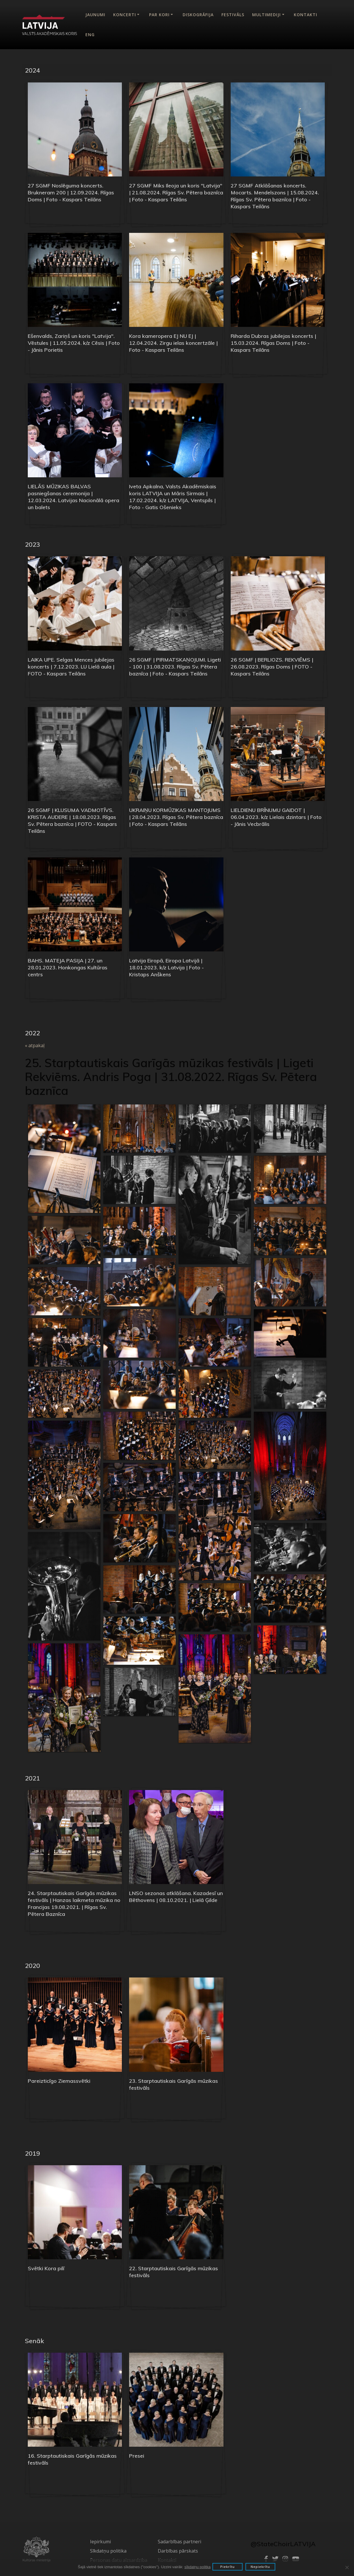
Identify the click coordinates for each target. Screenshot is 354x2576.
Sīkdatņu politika (108, 2551)
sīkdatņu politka (195, 2567)
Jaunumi (95, 14)
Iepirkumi (100, 2541)
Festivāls (232, 14)
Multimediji (266, 14)
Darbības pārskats (178, 2551)
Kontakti (305, 14)
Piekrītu (227, 2567)
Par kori (159, 14)
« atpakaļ (35, 1045)
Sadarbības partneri (179, 2541)
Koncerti (124, 14)
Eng (90, 34)
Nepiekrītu (262, 2567)
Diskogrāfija (198, 14)
